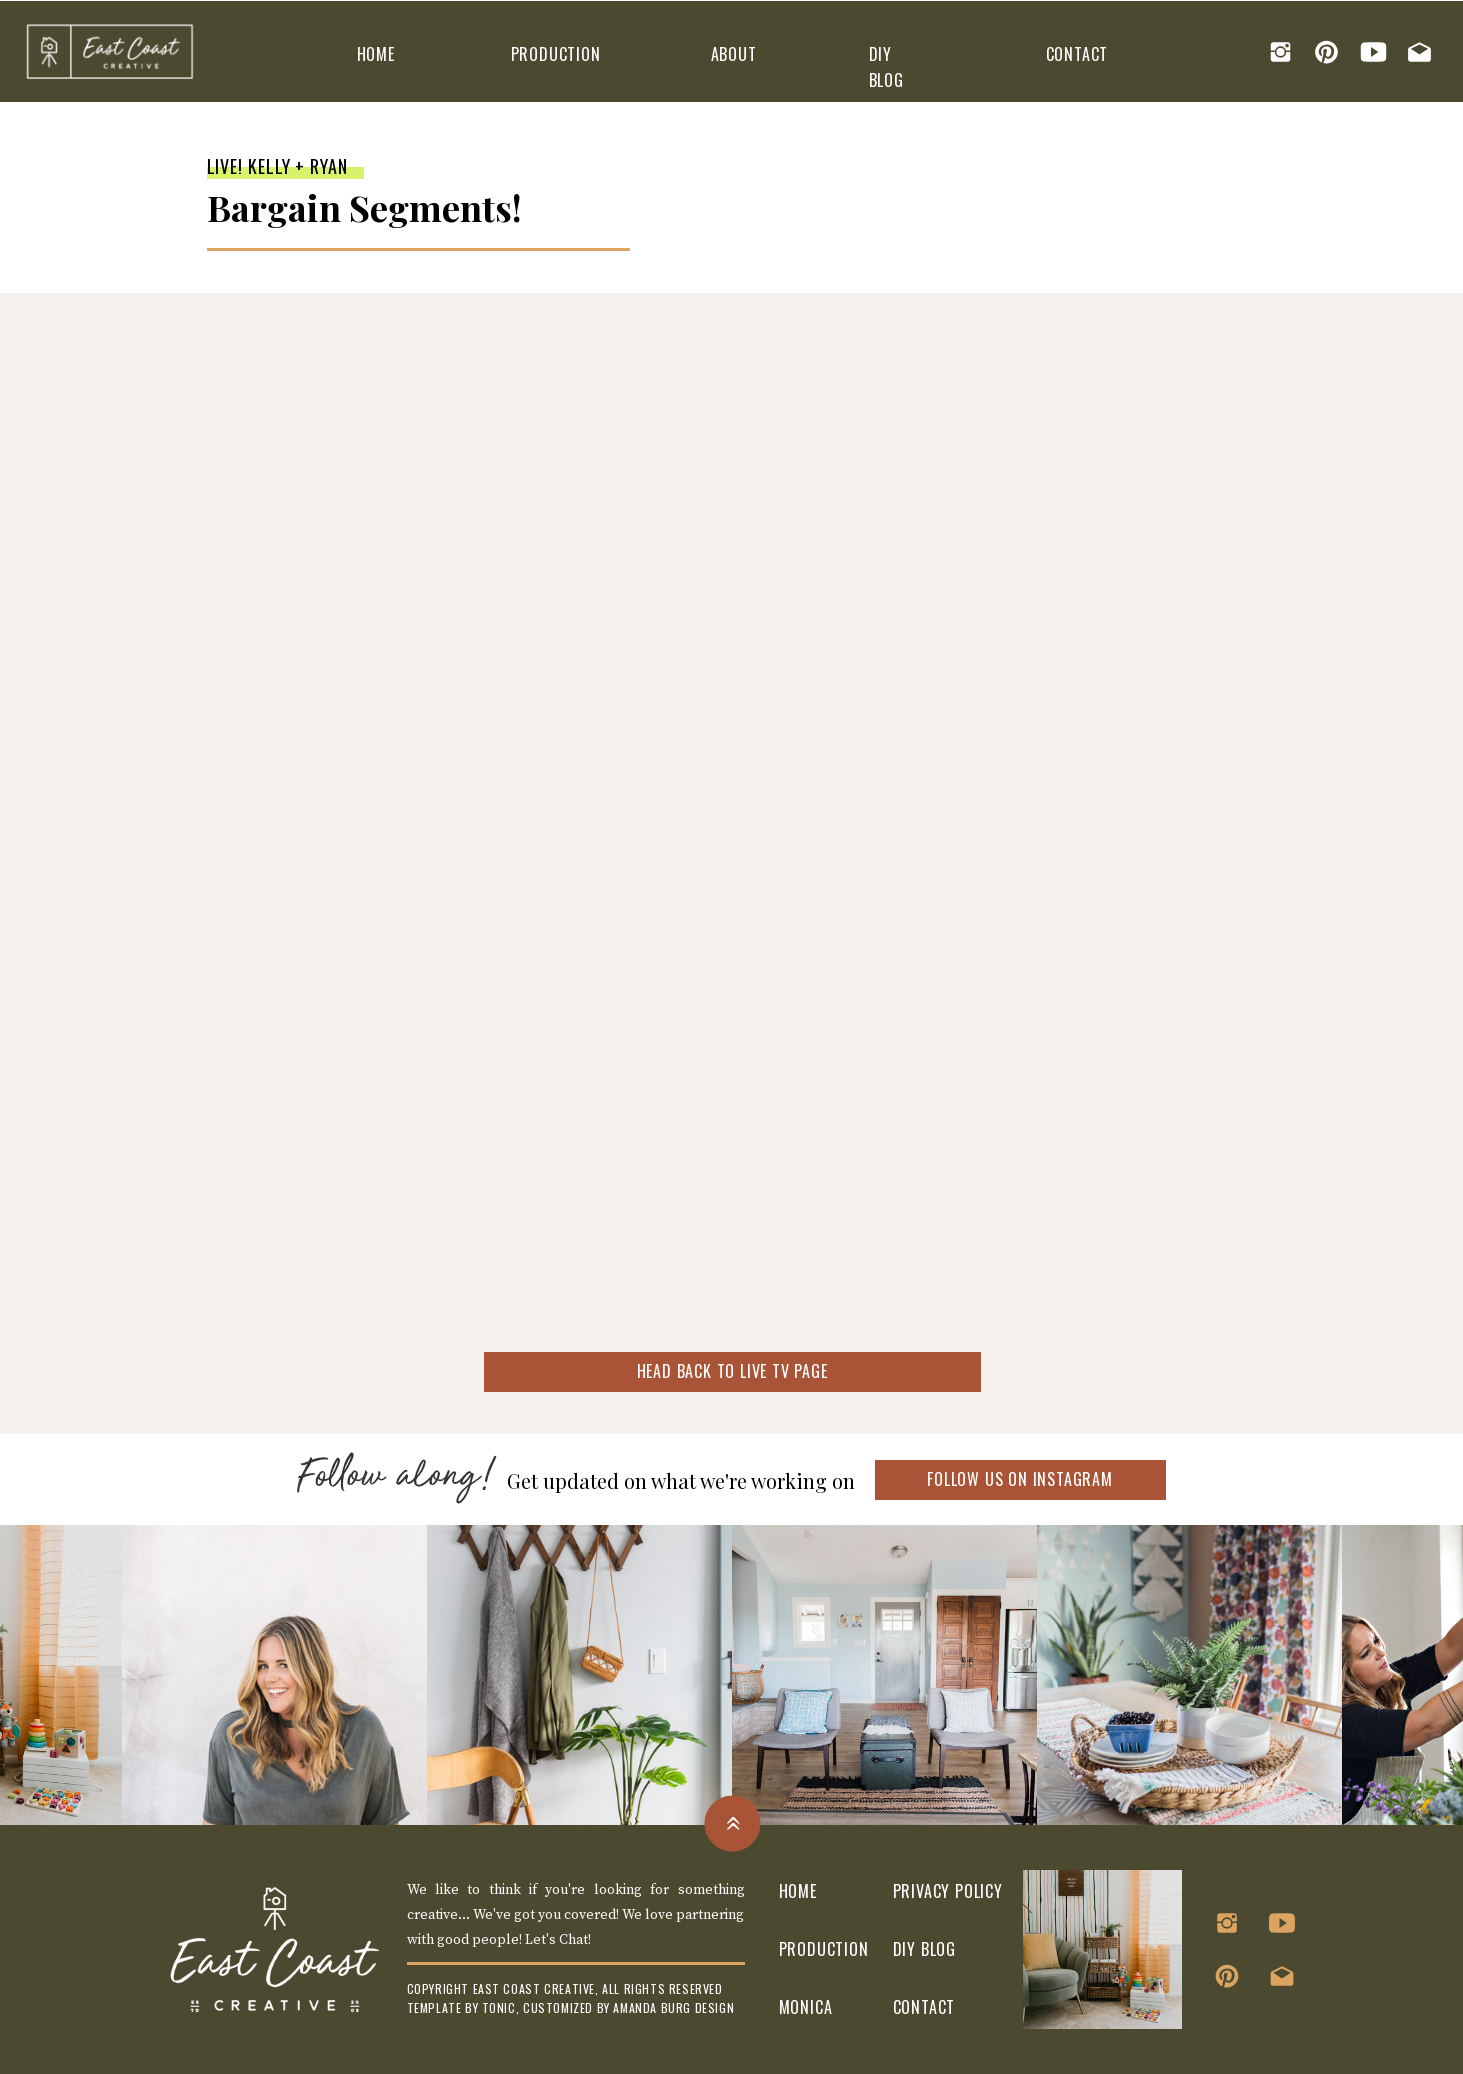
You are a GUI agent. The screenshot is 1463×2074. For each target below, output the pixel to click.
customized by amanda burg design (628, 2007)
